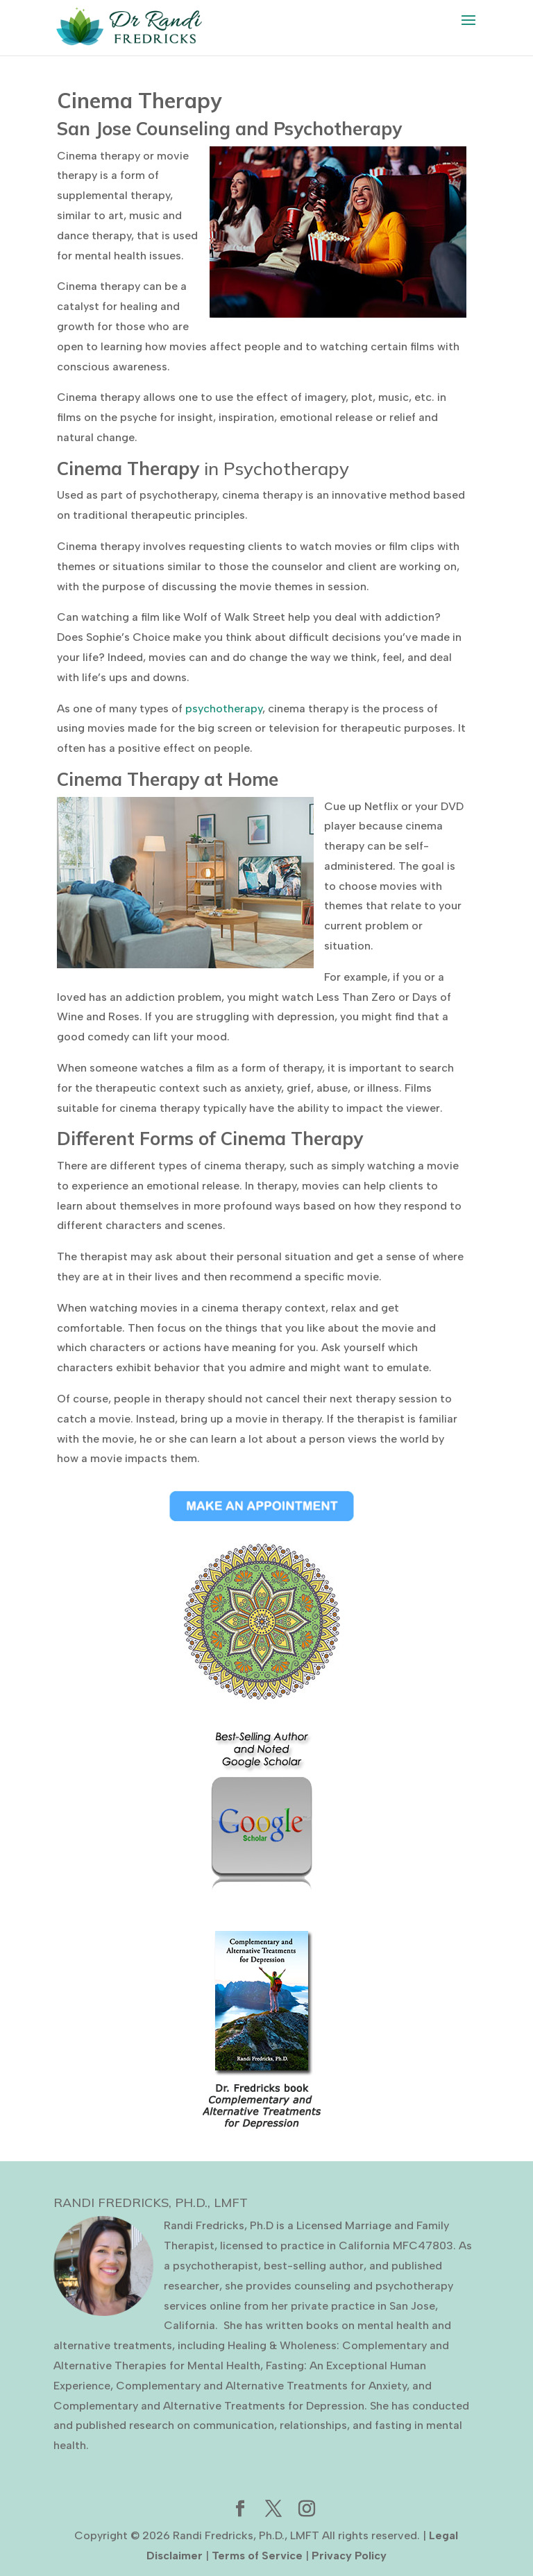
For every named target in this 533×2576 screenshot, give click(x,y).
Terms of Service (257, 2555)
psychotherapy (223, 708)
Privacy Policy (349, 2555)
